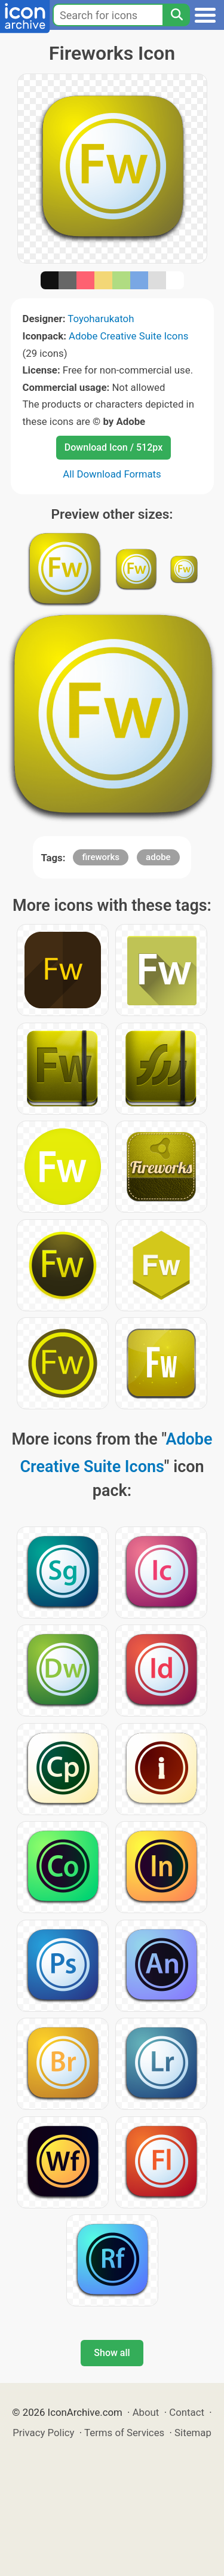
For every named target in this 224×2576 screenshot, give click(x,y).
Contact (186, 2412)
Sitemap (192, 2433)
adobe (158, 857)
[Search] (176, 15)
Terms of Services (124, 2433)
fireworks (100, 857)
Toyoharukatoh (100, 319)
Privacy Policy (43, 2433)
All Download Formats (112, 474)
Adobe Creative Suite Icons (128, 336)
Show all (112, 2352)
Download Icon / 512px (113, 447)
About (146, 2412)
